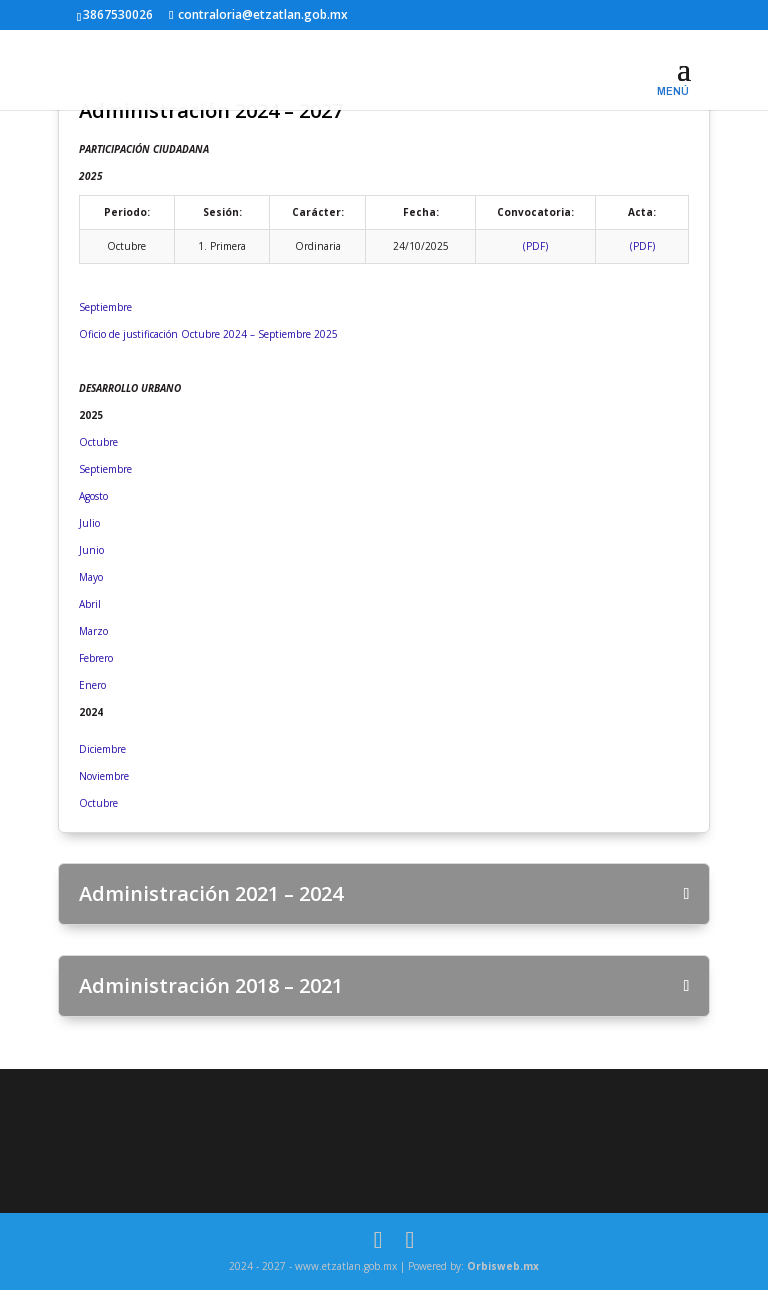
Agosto (93, 496)
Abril (90, 604)
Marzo (93, 631)
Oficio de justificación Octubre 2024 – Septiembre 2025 (208, 334)
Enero (92, 685)
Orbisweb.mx (503, 1266)
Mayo (91, 577)
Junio (91, 550)
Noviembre (104, 776)
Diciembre (102, 749)
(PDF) (535, 246)
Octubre (98, 442)
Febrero (96, 658)
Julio (89, 523)
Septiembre (105, 307)
